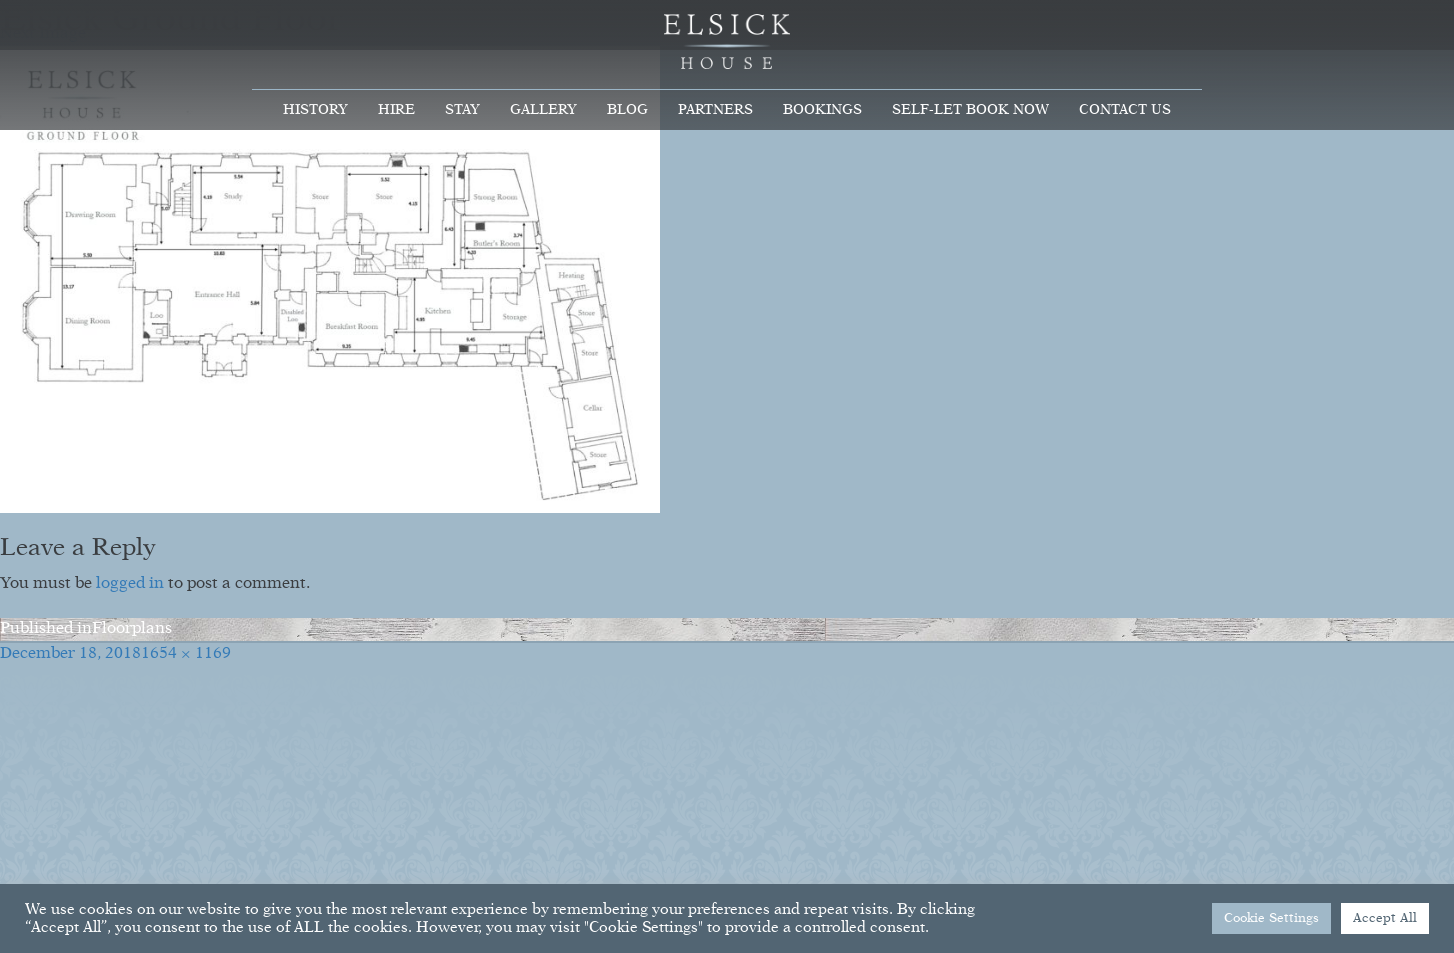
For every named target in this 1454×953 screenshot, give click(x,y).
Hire (396, 110)
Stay (462, 110)
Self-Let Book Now (970, 110)
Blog (627, 110)
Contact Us (1125, 110)
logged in (130, 584)
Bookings (822, 110)
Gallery (543, 110)
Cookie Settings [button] (1271, 918)
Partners (715, 110)
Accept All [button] (1385, 918)
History (315, 110)
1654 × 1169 (186, 654)
